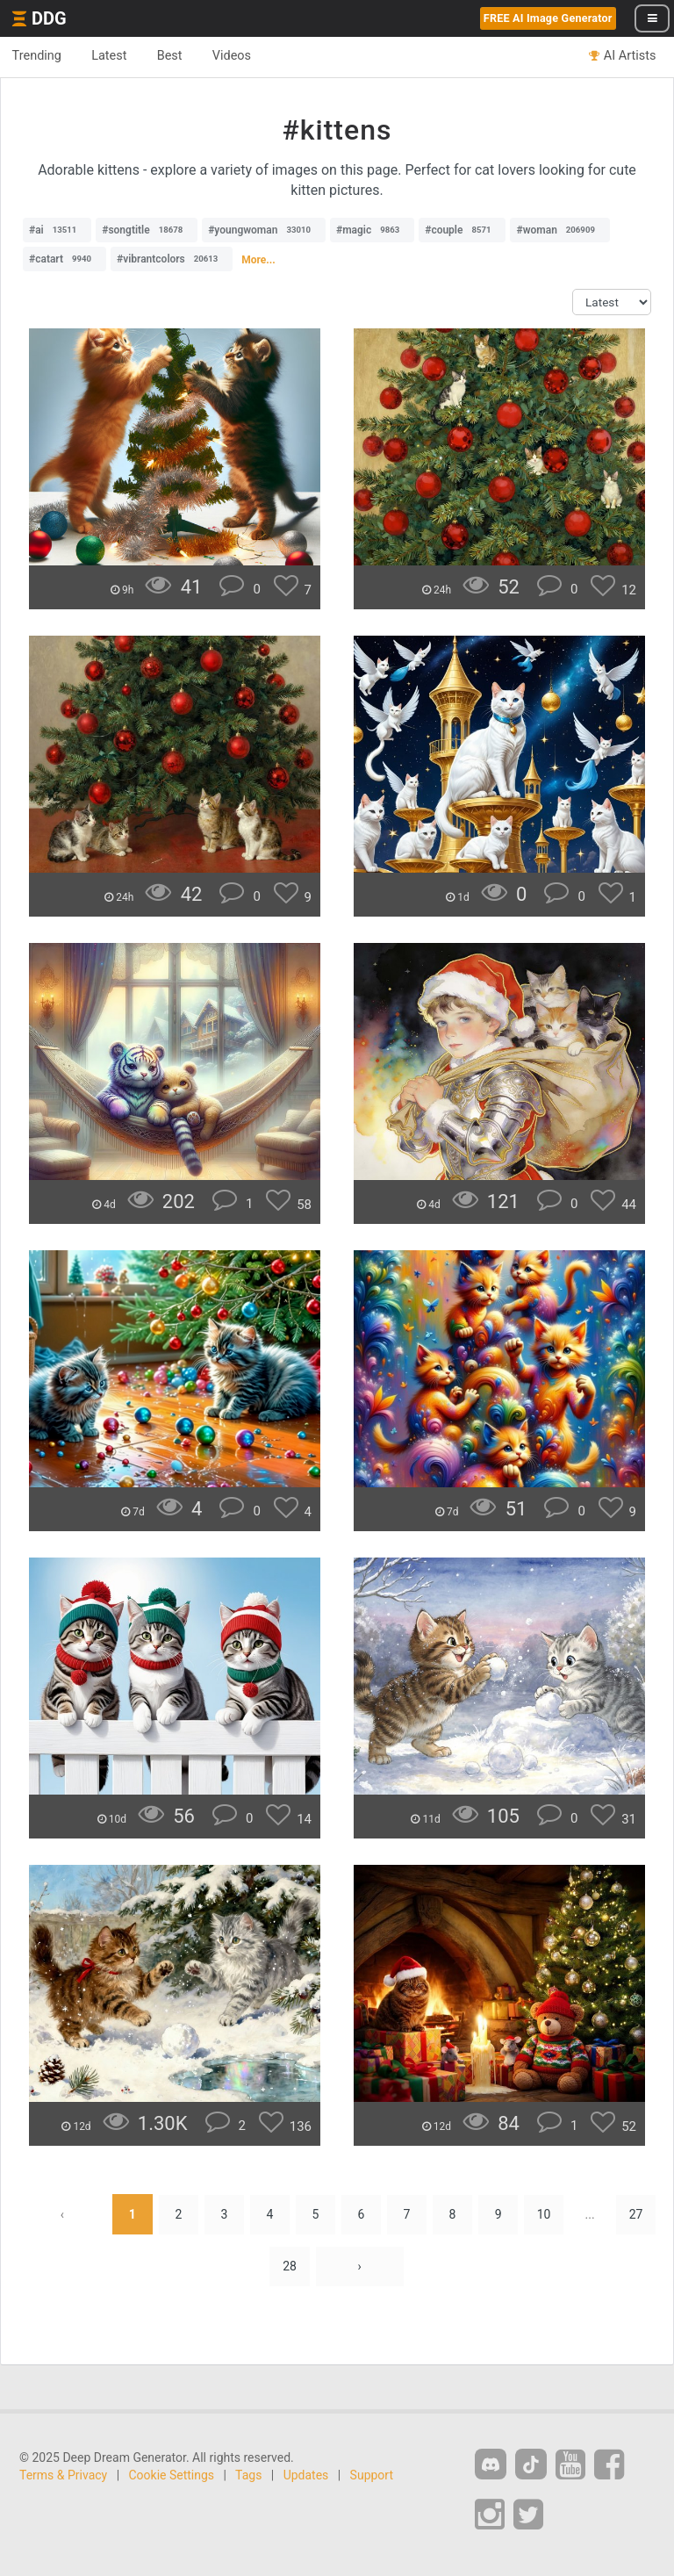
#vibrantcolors (171, 259)
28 (290, 2267)
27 (640, 2214)
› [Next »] (360, 2267)
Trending (38, 56)
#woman (559, 230)
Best (177, 56)
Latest (114, 56)
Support (371, 2476)
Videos (242, 56)
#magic (372, 230)
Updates (306, 2476)
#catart (64, 259)
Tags (248, 2476)
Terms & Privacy (63, 2476)
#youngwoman (263, 230)
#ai (57, 230)
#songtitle (146, 230)
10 (547, 2214)
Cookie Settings (172, 2476)
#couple (462, 230)
